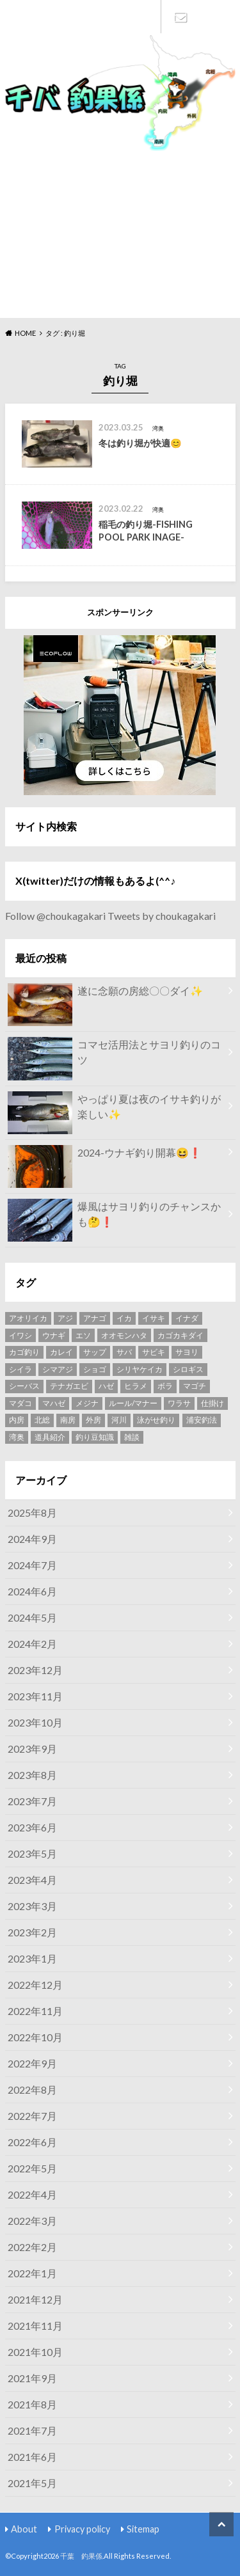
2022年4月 (32, 2194)
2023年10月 (35, 1722)
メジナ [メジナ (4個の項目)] (87, 1403)
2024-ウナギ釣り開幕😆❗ (105, 1155)
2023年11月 (35, 1696)
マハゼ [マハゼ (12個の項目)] (53, 1403)
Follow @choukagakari (55, 916)
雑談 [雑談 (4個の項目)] (132, 1437)
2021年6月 (32, 2457)
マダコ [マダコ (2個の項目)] (20, 1403)
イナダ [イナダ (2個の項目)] (186, 1318)
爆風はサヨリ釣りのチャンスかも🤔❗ (114, 1217)
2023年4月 (32, 1880)
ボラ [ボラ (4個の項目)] (165, 1386)
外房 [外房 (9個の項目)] (93, 1420)
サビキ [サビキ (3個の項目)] (153, 1352)
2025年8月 (32, 1512)
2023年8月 (32, 1775)
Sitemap (143, 2529)
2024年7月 (32, 1565)
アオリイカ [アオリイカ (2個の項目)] (28, 1318)
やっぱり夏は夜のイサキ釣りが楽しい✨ (114, 1109)
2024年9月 (32, 1539)
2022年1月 (32, 2273)
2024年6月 (32, 1591)
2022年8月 (32, 2089)
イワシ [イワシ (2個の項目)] (20, 1335)
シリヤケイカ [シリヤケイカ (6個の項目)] (139, 1369)
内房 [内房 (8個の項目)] (16, 1420)
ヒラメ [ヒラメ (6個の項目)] (135, 1386)
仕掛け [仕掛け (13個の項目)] (212, 1403)
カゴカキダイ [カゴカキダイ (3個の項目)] (180, 1335)
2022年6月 (32, 2142)
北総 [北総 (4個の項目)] (42, 1420)
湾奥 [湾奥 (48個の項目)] (16, 1437)
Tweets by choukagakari (162, 916)
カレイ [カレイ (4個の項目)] (61, 1352)
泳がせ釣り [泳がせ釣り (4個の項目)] (156, 1420)
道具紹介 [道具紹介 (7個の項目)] (50, 1437)
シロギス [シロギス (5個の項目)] (188, 1369)
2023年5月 (32, 1853)
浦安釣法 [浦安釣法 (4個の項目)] (201, 1420)
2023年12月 (35, 1670)
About (24, 2529)
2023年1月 (32, 1958)
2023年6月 (32, 1827)
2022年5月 (32, 2168)
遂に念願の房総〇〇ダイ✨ (105, 993)
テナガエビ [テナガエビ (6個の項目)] (69, 1386)
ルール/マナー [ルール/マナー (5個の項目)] (133, 1403)
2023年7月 (32, 1801)
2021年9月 (32, 2378)
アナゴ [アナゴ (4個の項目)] (94, 1318)
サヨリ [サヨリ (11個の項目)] (186, 1352)
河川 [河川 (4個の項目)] (119, 1420)
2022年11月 (35, 2011)
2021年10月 (35, 2352)
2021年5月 (32, 2483)
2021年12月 (35, 2299)
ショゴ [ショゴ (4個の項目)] (94, 1369)
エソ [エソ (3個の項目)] (83, 1335)
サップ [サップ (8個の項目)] (94, 1352)
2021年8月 (32, 2404)
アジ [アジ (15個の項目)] (65, 1318)
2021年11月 (35, 2325)
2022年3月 (32, 2221)
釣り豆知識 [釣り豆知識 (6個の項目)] (95, 1437)
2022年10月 (35, 2037)
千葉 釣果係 (81, 2556)
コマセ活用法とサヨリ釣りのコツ (114, 1055)
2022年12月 (35, 1985)
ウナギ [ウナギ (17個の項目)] (53, 1335)
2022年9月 (32, 2063)
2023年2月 (32, 1932)
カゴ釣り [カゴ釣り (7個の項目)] (24, 1352)
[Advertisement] (120, 233)
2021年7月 (32, 2430)
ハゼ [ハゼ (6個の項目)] (106, 1386)
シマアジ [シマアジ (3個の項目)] (57, 1369)
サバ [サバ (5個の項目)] (124, 1352)
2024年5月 (32, 1617)
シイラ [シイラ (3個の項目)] (20, 1369)
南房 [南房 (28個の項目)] (68, 1420)
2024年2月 (32, 1644)
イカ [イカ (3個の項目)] (124, 1318)
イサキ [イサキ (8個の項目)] (153, 1318)
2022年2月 (32, 2247)
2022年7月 (32, 2116)
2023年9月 (32, 1748)
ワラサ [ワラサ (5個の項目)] (179, 1403)
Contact (180, 16)
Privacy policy (82, 2529)
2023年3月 (32, 1906)
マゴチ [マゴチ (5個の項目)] (194, 1386)
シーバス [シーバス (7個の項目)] (24, 1386)
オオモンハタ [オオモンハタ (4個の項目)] (124, 1335)
